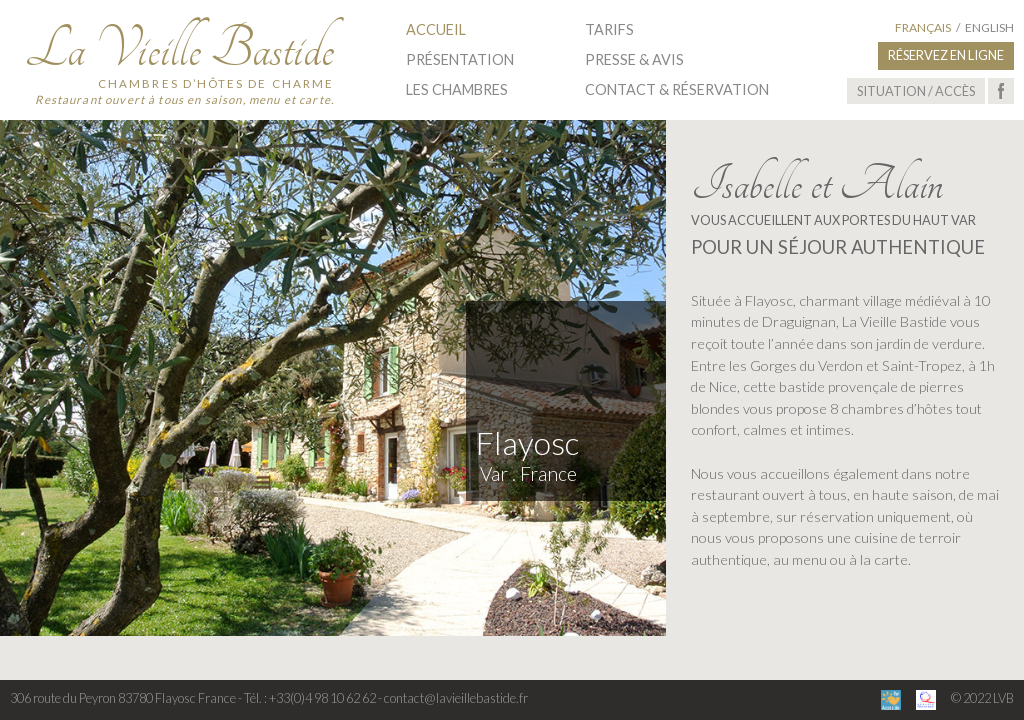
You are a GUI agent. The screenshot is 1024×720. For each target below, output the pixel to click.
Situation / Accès (916, 91)
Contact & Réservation (677, 89)
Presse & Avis (634, 59)
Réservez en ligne (946, 55)
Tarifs (609, 29)
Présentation (460, 59)
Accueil (436, 29)
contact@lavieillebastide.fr (456, 698)
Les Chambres (457, 89)
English (989, 27)
